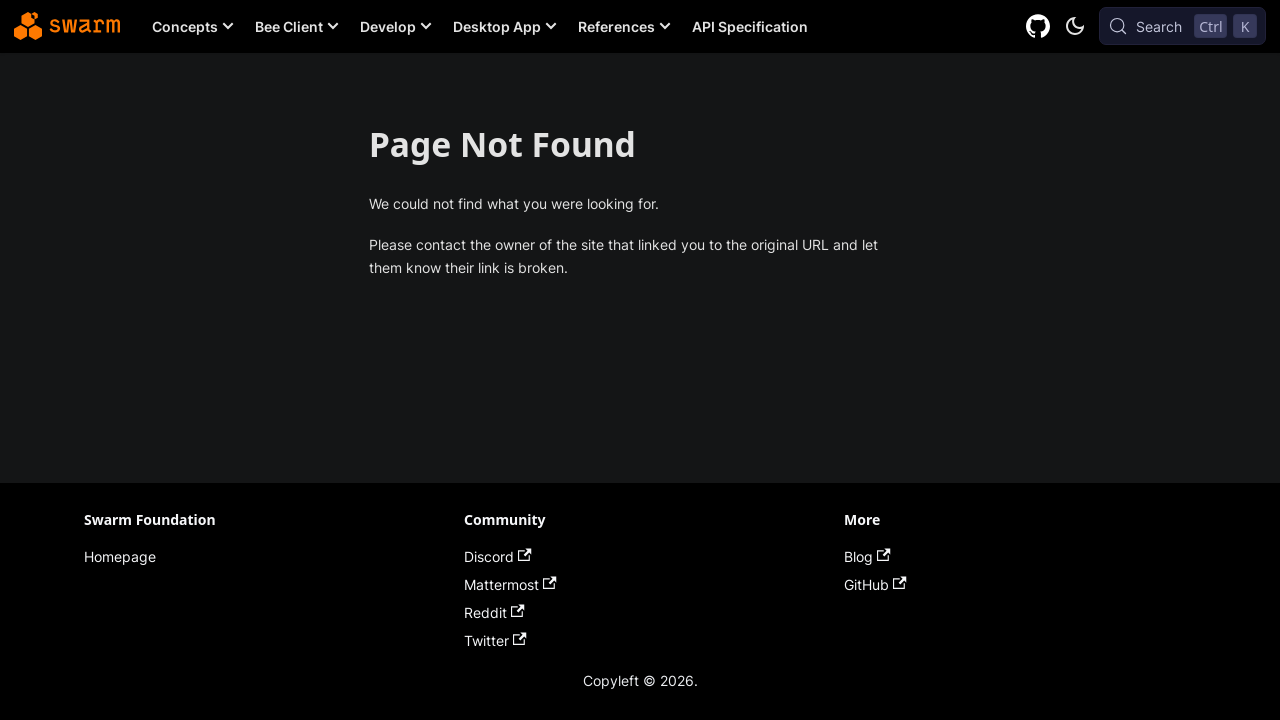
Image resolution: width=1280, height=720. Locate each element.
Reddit (494, 612)
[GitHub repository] (1038, 26)
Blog (867, 556)
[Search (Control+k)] (1182, 26)
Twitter (495, 640)
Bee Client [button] (289, 26)
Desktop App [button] (497, 26)
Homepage (120, 556)
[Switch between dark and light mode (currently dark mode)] (1075, 26)
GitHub (875, 584)
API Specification (750, 26)
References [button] (616, 26)
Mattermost (510, 584)
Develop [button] (388, 26)
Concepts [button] (185, 26)
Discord (498, 556)
